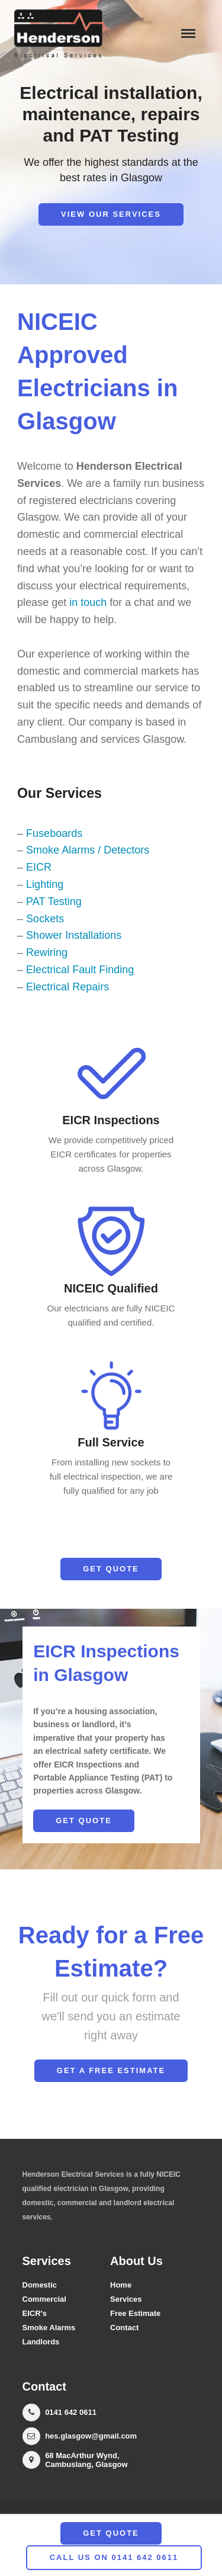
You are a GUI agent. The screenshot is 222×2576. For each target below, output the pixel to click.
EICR (39, 867)
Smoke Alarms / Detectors (87, 850)
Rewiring (46, 952)
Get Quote (111, 1568)
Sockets (45, 919)
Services (126, 2299)
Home (120, 2284)
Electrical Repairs (67, 987)
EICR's (34, 2313)
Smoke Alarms (49, 2327)
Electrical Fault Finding (80, 970)
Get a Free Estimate (111, 2070)
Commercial (44, 2299)
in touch (88, 602)
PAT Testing (54, 901)
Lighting (44, 884)
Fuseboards (54, 833)
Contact (124, 2327)
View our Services (111, 214)
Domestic (39, 2284)
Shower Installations (73, 935)
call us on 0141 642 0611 (114, 2557)
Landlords (41, 2341)
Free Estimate (135, 2313)
